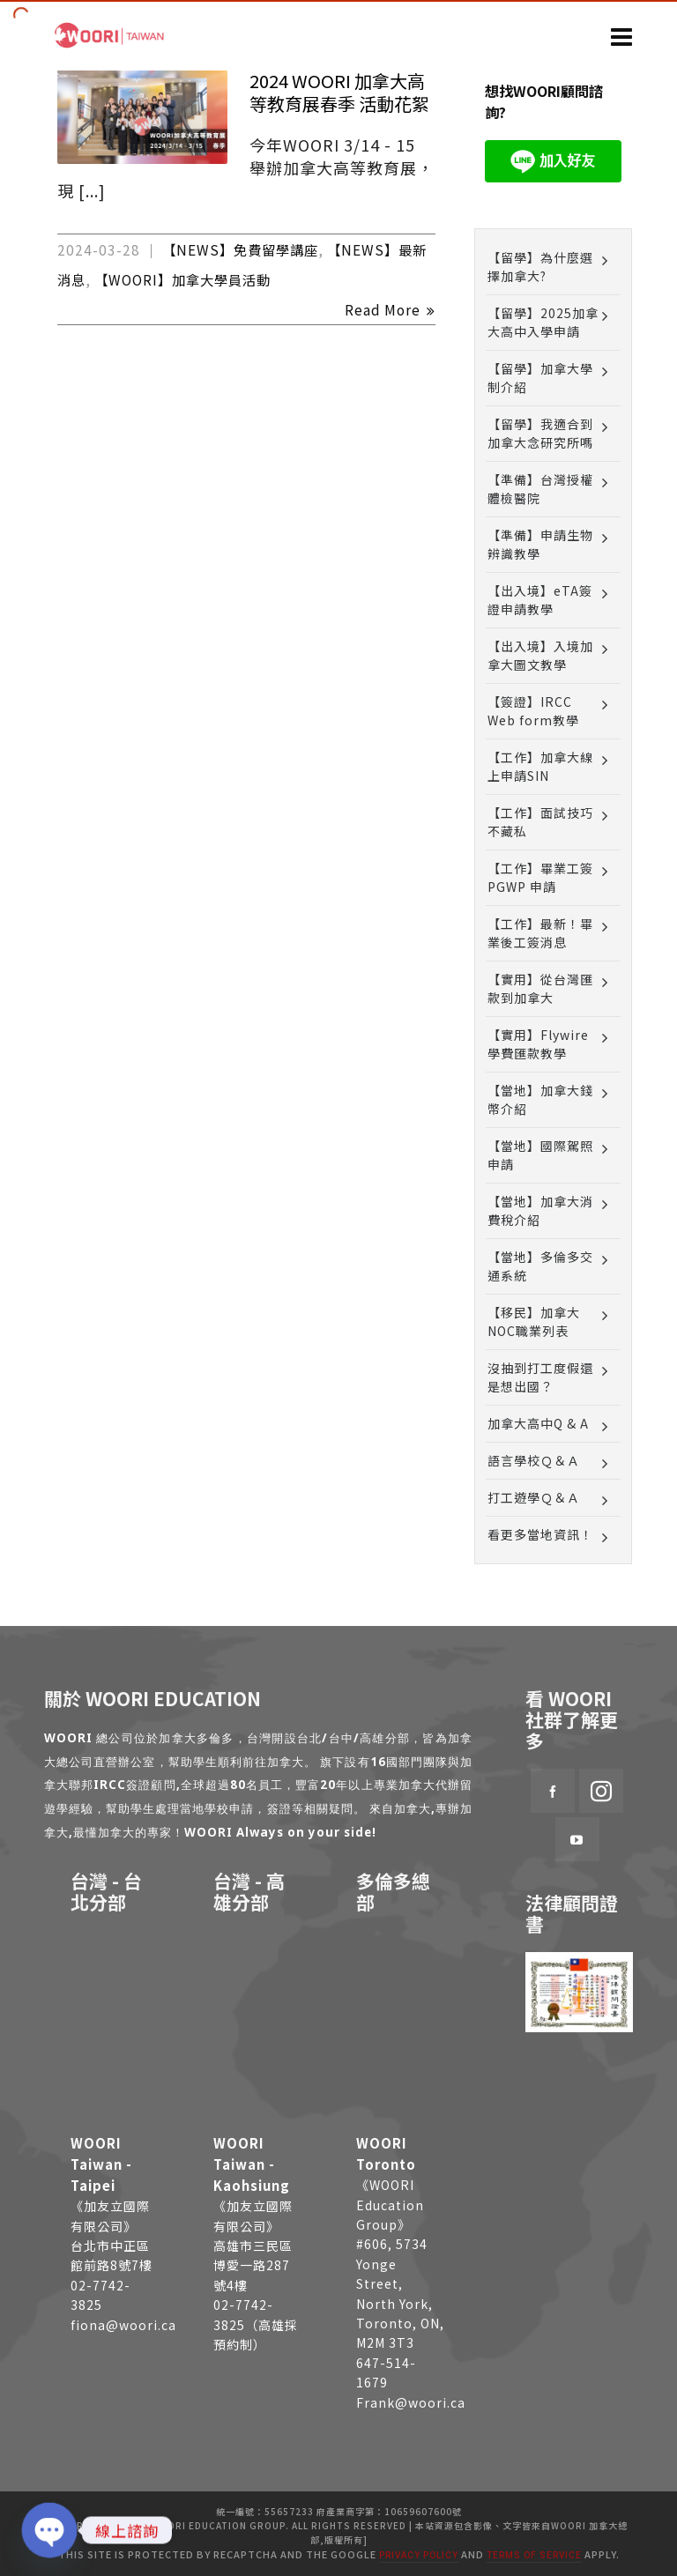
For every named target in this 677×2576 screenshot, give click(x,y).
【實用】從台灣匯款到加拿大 (540, 988)
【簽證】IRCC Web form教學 (533, 711)
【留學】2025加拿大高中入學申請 (543, 322)
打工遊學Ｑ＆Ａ (533, 1497)
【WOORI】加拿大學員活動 (182, 279)
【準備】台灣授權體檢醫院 (540, 489)
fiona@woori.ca (123, 2325)
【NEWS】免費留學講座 (240, 249)
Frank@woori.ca (410, 2402)
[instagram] (601, 1791)
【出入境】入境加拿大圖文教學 (540, 655)
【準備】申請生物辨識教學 (540, 544)
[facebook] (553, 1791)
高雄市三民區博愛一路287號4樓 (253, 2265)
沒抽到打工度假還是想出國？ (540, 1377)
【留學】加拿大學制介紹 (540, 378)
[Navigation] (622, 35)
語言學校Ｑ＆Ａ (533, 1460)
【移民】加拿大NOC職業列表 (533, 1321)
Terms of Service (534, 2555)
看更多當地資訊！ (540, 1534)
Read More (390, 309)
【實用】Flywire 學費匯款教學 (538, 1044)
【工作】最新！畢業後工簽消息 (540, 933)
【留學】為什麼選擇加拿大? (540, 267)
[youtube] (577, 1839)
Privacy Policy (418, 2555)
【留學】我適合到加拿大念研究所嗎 (540, 433)
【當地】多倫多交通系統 (540, 1266)
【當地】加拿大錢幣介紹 (540, 1099)
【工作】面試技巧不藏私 (540, 822)
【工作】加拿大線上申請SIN (540, 766)
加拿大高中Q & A (538, 1423)
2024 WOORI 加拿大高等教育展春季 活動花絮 (339, 92)
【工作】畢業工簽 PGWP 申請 (540, 877)
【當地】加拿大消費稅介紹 (540, 1210)
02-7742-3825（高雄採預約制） (255, 2324)
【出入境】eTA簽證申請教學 (539, 600)
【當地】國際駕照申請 (540, 1155)
